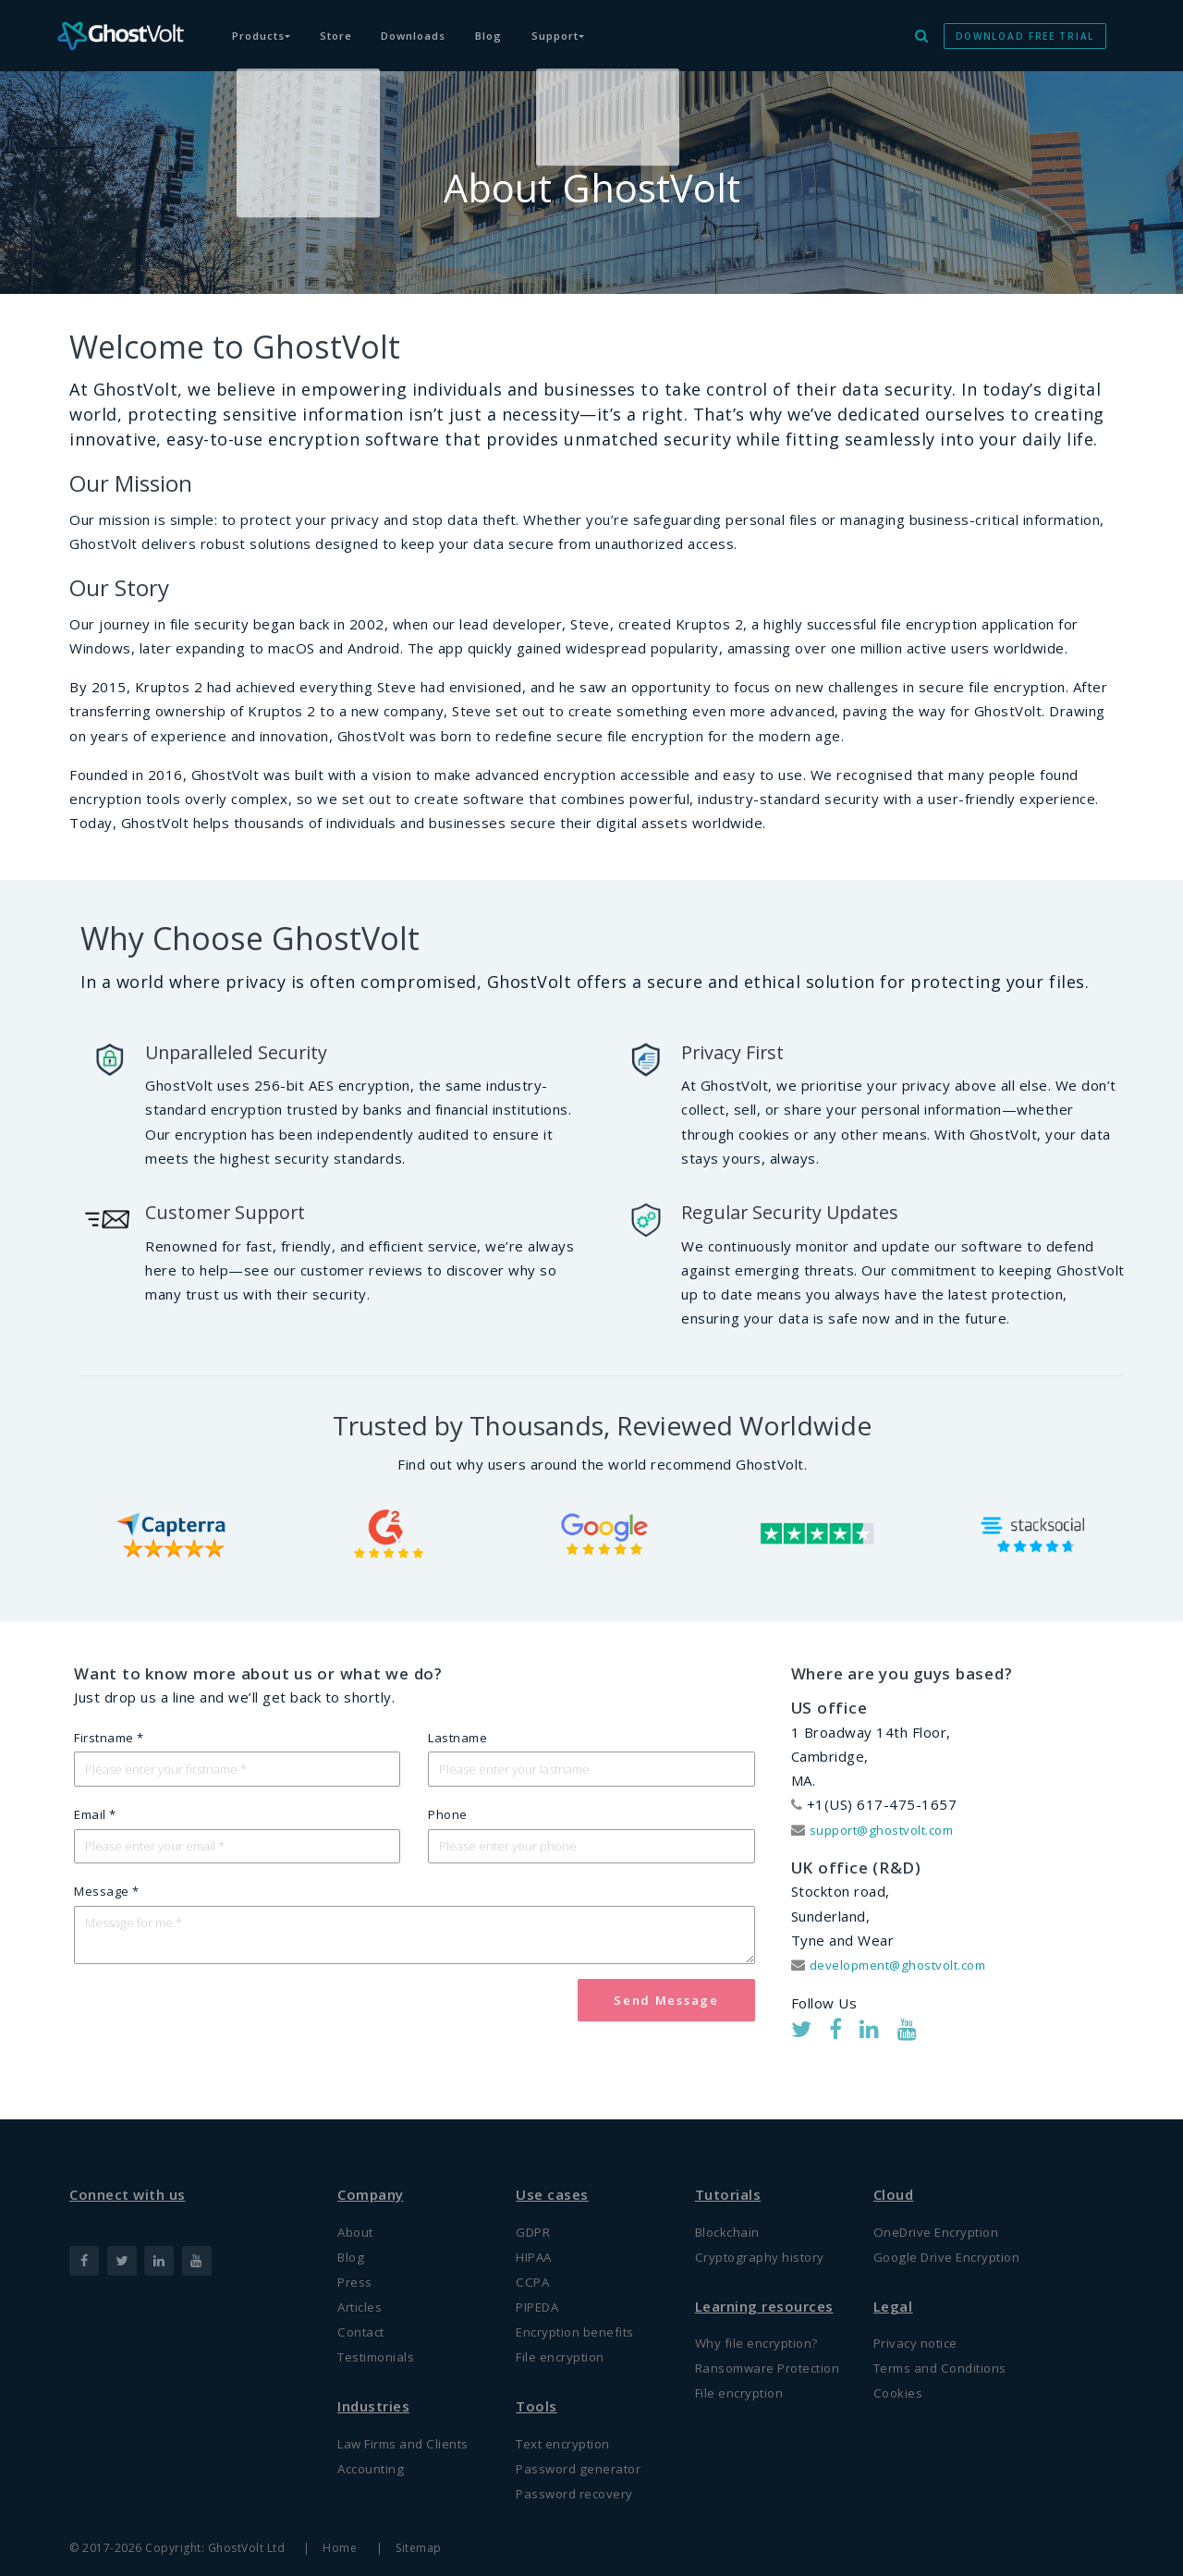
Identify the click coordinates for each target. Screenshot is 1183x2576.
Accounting (373, 2464)
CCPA (534, 2263)
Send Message (666, 2016)
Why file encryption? (763, 2324)
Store (351, 26)
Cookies (900, 2381)
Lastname (457, 1737)
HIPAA (538, 2235)
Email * (95, 1819)
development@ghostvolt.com (910, 1964)
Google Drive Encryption (956, 2235)
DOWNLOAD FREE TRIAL (1025, 25)
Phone (448, 1819)
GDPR (536, 2207)
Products (266, 26)
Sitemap (424, 2548)
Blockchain (729, 2207)
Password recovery (583, 2493)
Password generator (586, 2464)
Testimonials (380, 2347)
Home (341, 2548)
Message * (107, 1900)
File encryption (566, 2347)
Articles (362, 2291)
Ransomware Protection (739, 2364)
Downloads (440, 26)
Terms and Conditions (947, 2352)
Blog (525, 26)
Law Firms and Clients (411, 2436)
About (357, 2207)
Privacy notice (921, 2324)
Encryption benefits (582, 2319)
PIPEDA (542, 2291)
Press (357, 2263)
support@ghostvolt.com (892, 1829)
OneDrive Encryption (944, 2207)
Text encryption (570, 2436)
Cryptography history (767, 2235)
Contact (363, 2319)
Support (603, 26)
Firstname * (109, 1737)
